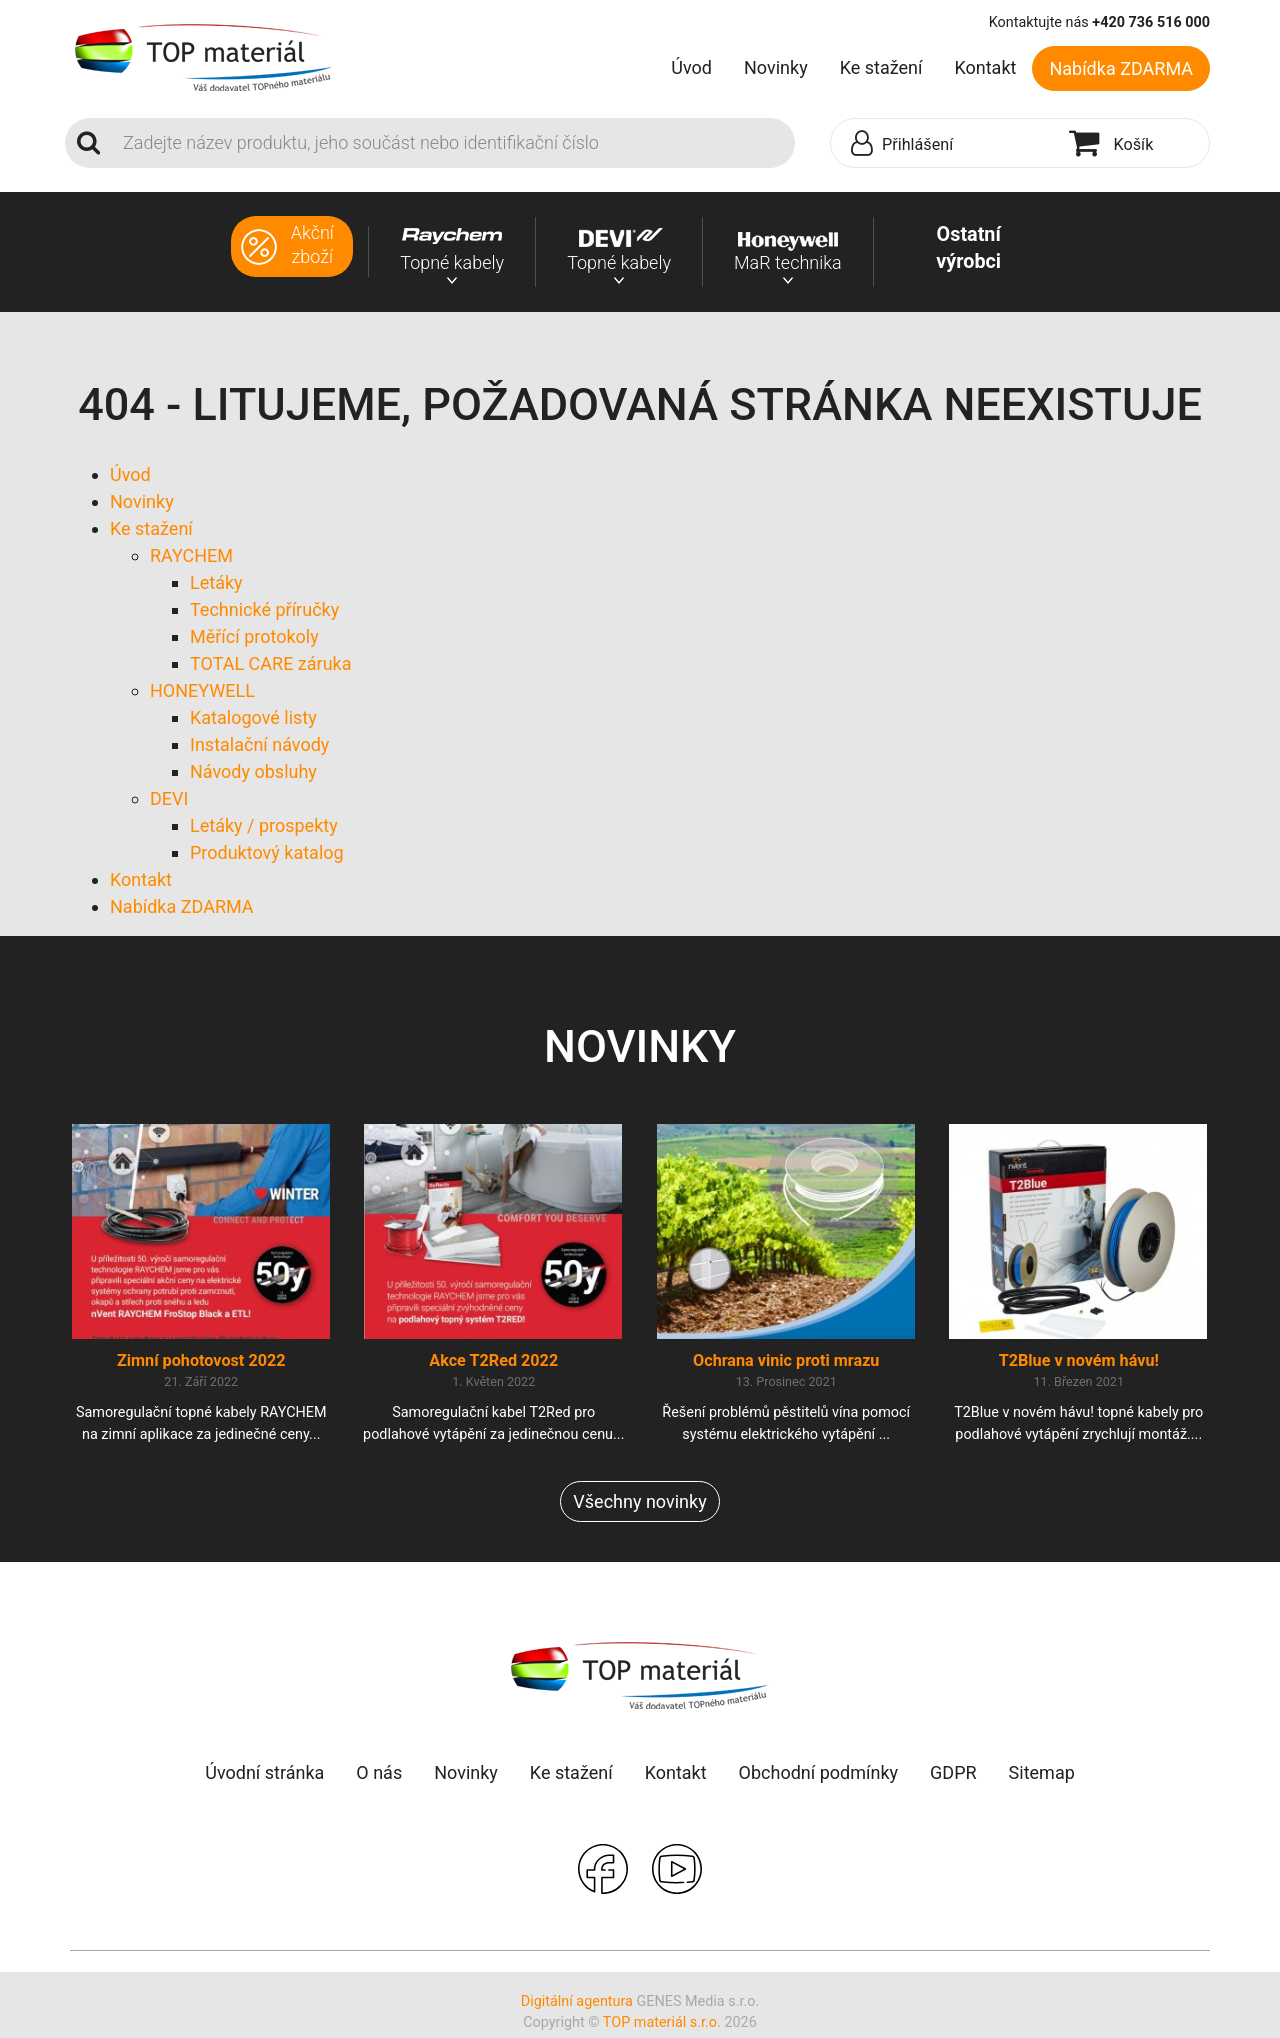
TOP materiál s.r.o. (662, 2026)
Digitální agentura (577, 2004)
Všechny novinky (639, 1504)
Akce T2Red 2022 (493, 1364)
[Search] (453, 143)
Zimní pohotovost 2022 (201, 1364)
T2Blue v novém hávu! (1079, 1364)
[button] (945, 144)
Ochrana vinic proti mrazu (786, 1364)
